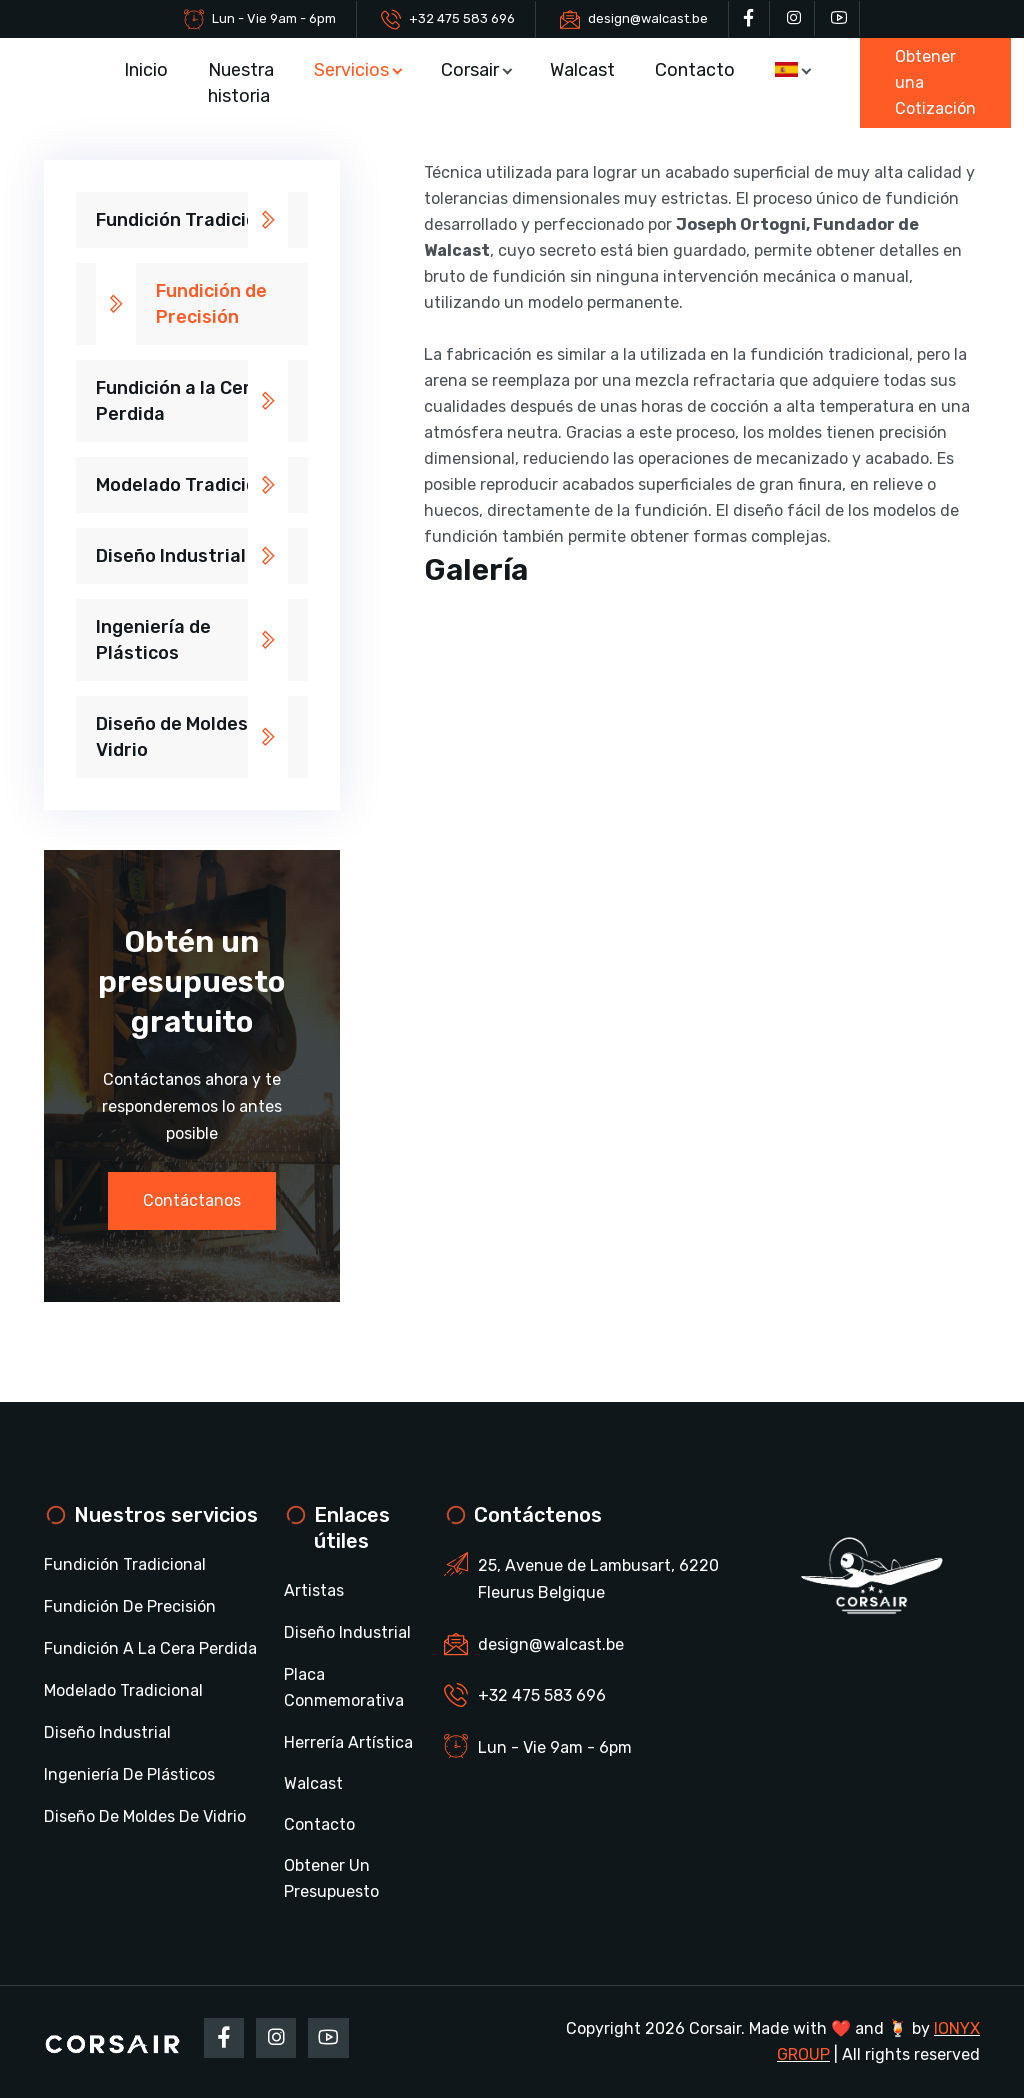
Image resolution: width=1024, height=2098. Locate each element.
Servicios (351, 70)
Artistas (314, 1590)
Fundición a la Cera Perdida (179, 401)
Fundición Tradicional (190, 220)
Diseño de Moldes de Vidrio (185, 737)
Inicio (146, 70)
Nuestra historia (241, 83)
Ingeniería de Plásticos (153, 640)
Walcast (583, 70)
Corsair (470, 70)
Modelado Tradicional (190, 485)
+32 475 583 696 (462, 18)
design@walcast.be (648, 18)
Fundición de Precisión (211, 304)
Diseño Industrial (171, 556)
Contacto (696, 70)
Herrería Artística (348, 1742)
